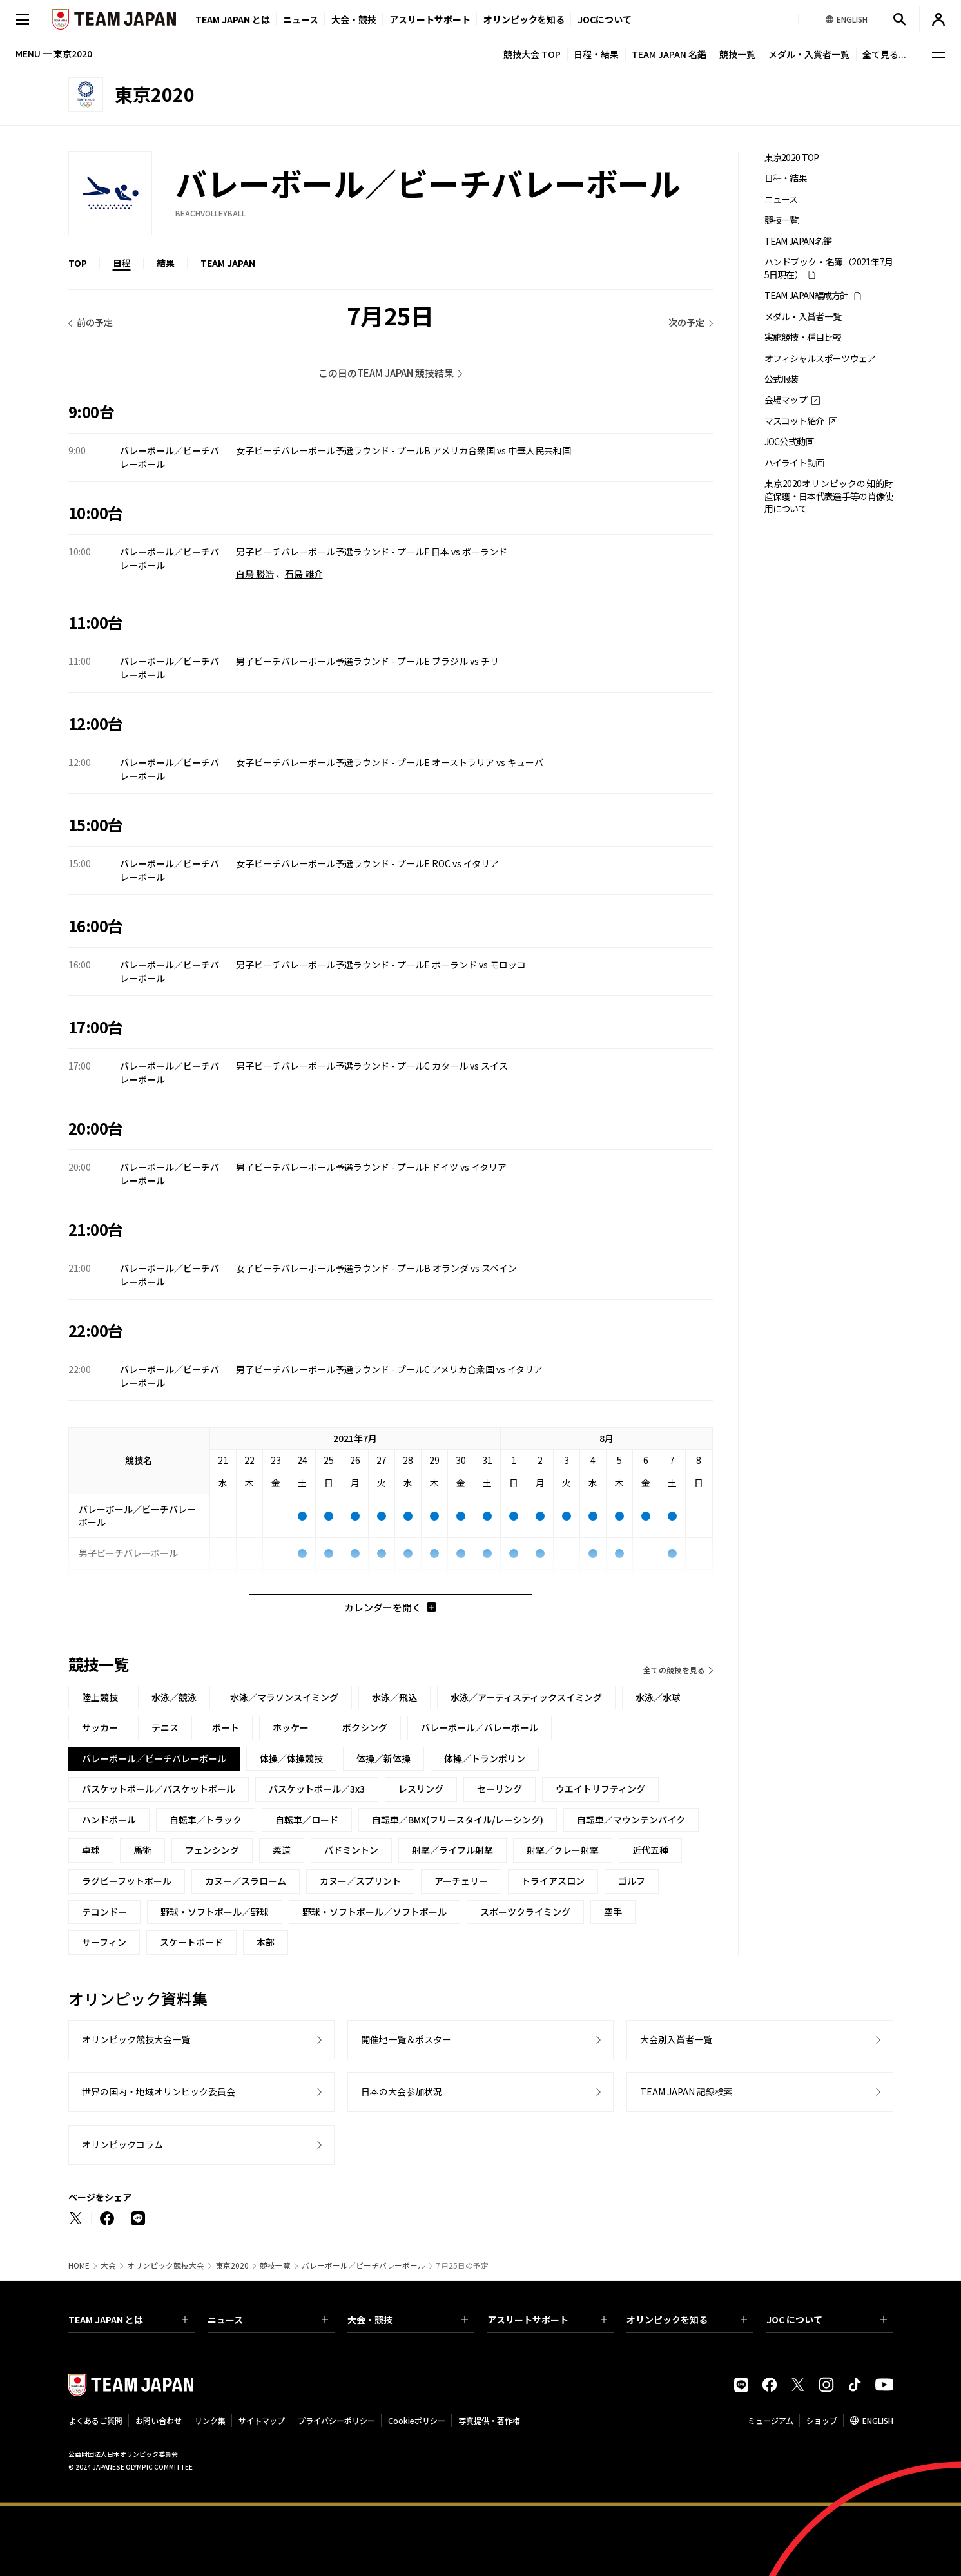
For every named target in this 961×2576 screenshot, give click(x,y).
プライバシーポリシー (336, 2420)
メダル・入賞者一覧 (808, 54)
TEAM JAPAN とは (128, 2319)
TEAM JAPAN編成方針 (806, 295)
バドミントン (351, 1849)
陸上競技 (100, 1697)
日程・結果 (596, 54)
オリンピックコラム (122, 2144)
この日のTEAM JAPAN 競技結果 (386, 373)
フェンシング (212, 1849)
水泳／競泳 (174, 1697)
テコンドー (104, 1911)
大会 (108, 2265)
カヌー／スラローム (245, 1880)
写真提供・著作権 (489, 2420)
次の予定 (686, 322)
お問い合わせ (158, 2420)
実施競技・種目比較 (803, 337)
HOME (79, 2265)
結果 (166, 262)
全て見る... (884, 54)
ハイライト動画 (794, 463)
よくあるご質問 (95, 2420)
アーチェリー (461, 1880)
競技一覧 (737, 54)
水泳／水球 (658, 1697)
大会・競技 (407, 2319)
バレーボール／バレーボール (479, 1727)
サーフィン (104, 1942)
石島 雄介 (304, 573)
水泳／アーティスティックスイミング (526, 1697)
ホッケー (291, 1727)
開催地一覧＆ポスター (406, 2039)
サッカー (100, 1727)
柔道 (282, 1849)
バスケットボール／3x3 (317, 1788)
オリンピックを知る (524, 19)
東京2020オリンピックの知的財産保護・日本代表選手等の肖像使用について (828, 496)
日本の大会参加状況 (401, 2091)
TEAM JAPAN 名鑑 (669, 54)
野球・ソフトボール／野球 (214, 1911)
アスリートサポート (430, 19)
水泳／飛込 (394, 1697)
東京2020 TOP (791, 157)
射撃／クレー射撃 (563, 1849)
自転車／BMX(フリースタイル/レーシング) (457, 1819)
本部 (266, 1942)
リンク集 (210, 2420)
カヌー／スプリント (360, 1880)
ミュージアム (770, 2420)
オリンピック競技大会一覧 (136, 2039)
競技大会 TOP (532, 54)
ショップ (821, 2420)
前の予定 (95, 322)
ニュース (300, 19)
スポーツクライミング (525, 1911)
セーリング (499, 1788)
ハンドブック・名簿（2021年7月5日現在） (828, 268)
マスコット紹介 (794, 421)
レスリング (420, 1788)
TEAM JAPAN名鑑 (798, 241)
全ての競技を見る (674, 1669)
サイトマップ (261, 2420)
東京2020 (232, 2265)
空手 (613, 1911)
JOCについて (605, 19)
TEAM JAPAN (227, 262)
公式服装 (781, 379)
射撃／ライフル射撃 (452, 1849)
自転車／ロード (306, 1819)
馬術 (142, 1849)
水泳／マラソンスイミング (284, 1697)
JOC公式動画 (789, 442)
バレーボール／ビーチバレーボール (363, 2265)
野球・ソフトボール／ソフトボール (374, 1911)
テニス (165, 1727)
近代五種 (650, 1849)
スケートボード (191, 1942)
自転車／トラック (206, 1819)
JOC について (826, 2319)
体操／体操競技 (291, 1758)
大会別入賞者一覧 (676, 2039)
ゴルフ (631, 1880)
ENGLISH (877, 2420)
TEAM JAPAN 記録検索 (686, 2091)
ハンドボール (109, 1819)
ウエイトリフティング (600, 1788)
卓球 (91, 1849)
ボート (225, 1727)
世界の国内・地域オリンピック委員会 (158, 2091)
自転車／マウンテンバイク (631, 1819)
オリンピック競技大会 (165, 2265)
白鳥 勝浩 (255, 573)
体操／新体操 (383, 1758)
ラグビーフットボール (126, 1880)
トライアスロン (553, 1880)
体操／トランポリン (484, 1758)
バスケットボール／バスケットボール (158, 1788)
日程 (122, 262)
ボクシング (364, 1727)
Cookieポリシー (416, 2420)
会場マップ (786, 400)
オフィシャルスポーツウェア (820, 358)
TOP (77, 262)
